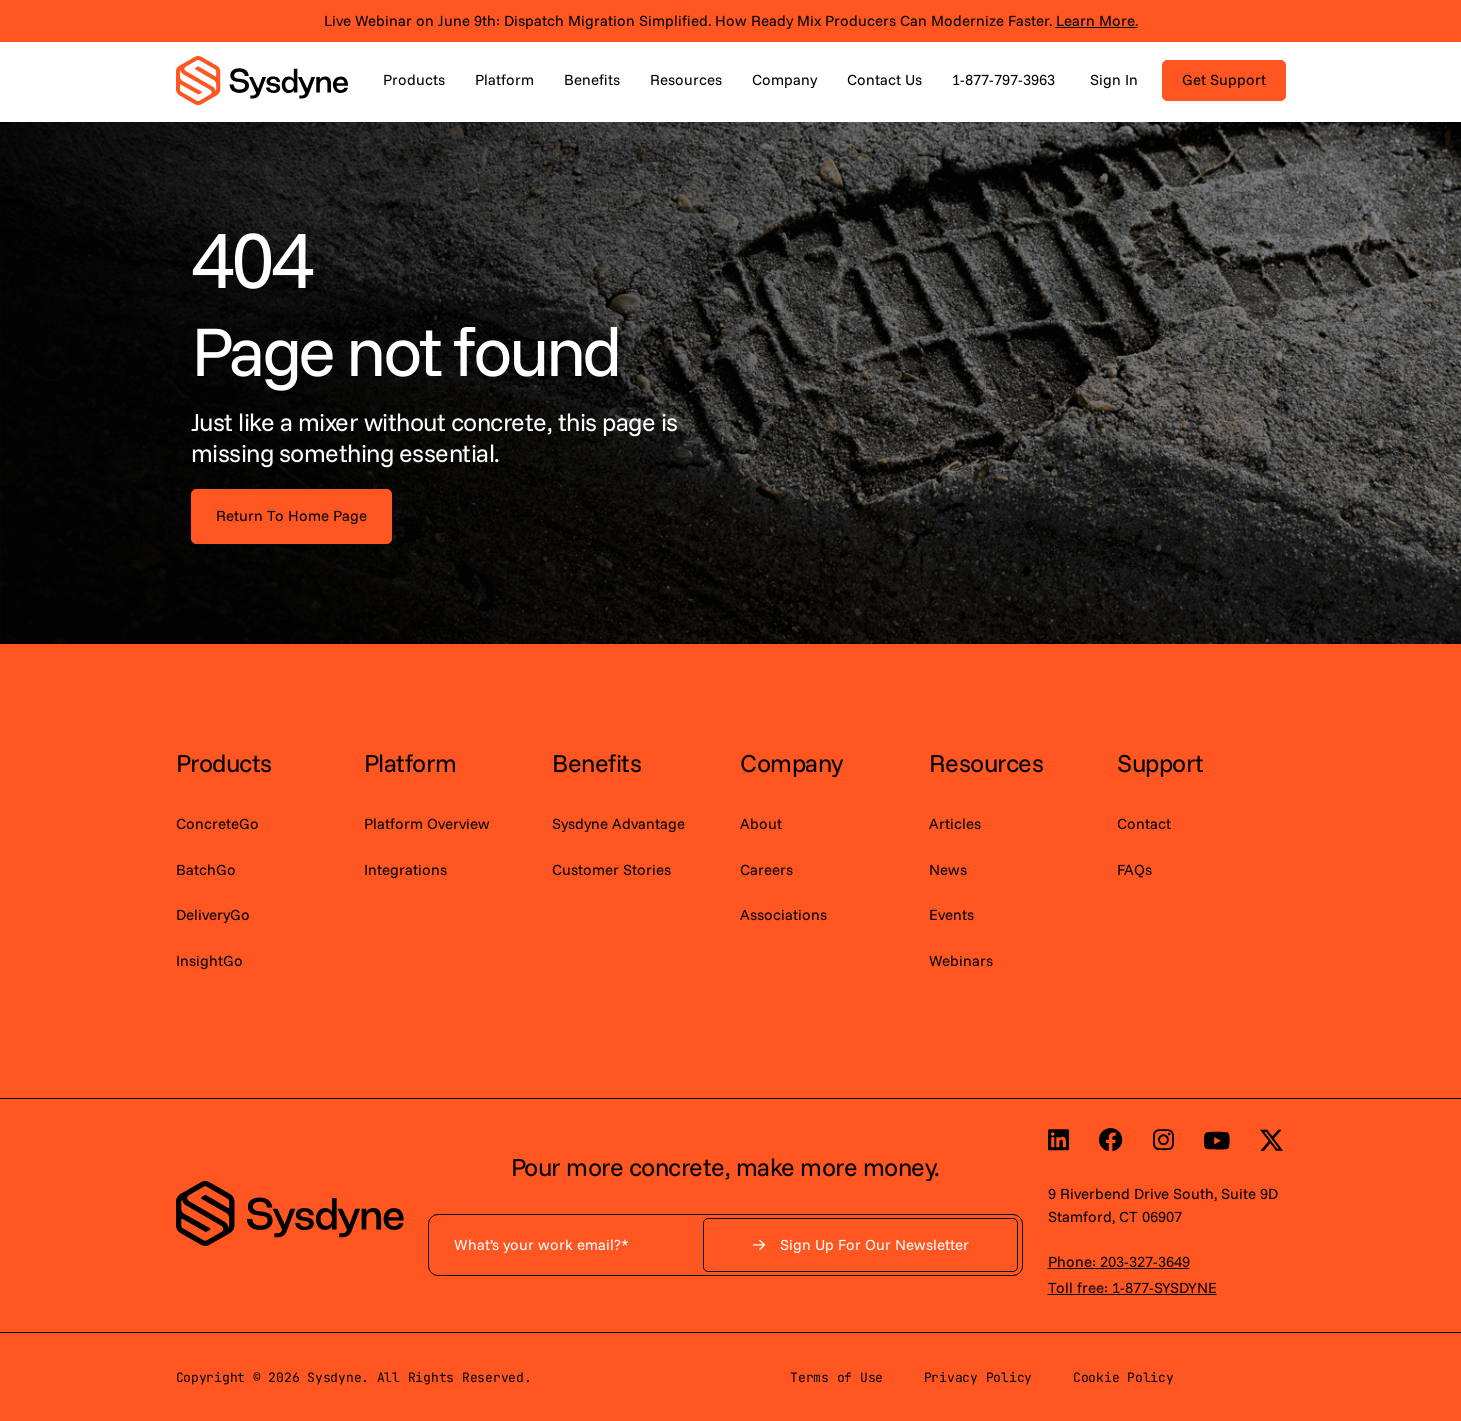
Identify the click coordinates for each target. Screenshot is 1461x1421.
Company (784, 79)
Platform (504, 79)
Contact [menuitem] (1144, 823)
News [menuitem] (948, 869)
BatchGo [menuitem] (206, 869)
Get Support (1224, 79)
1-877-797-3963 (1003, 79)
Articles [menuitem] (955, 823)
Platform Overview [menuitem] (427, 823)
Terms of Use (836, 1377)
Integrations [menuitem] (405, 869)
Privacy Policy (978, 1377)
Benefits (592, 79)
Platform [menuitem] (410, 762)
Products (414, 79)
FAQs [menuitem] (1134, 869)
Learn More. (1097, 20)
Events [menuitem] (951, 914)
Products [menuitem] (224, 762)
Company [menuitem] (791, 762)
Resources (686, 79)
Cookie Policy (1123, 1377)
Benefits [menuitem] (596, 762)
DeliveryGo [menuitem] (213, 914)
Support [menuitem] (1160, 762)
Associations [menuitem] (783, 914)
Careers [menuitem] (766, 869)
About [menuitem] (761, 823)
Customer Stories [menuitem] (611, 869)
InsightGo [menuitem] (209, 960)
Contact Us (884, 79)
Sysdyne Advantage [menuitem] (618, 823)
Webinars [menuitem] (961, 960)
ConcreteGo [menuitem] (217, 823)
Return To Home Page (291, 515)
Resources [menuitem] (986, 762)
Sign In (1114, 79)
